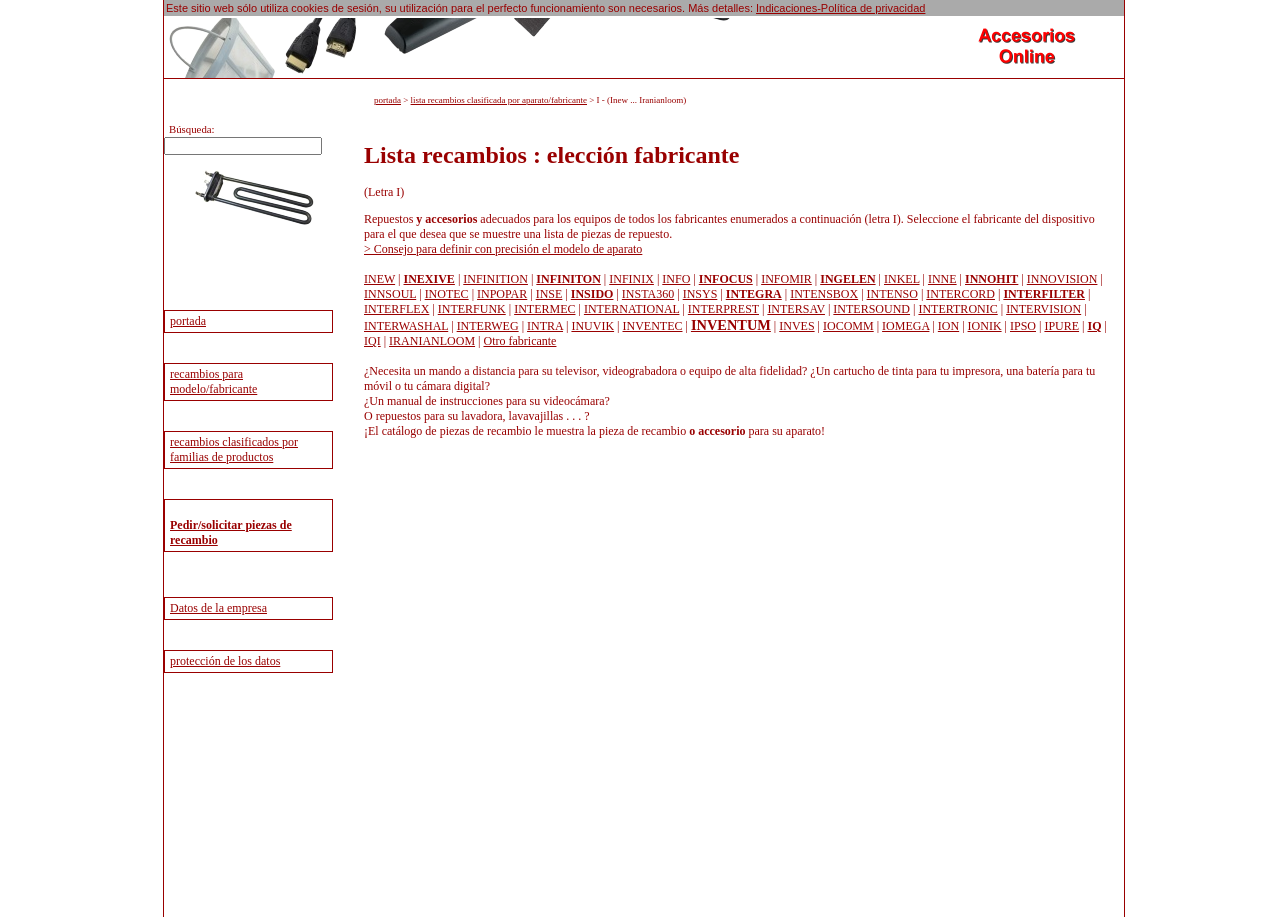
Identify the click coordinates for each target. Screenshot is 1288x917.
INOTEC (447, 294)
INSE (549, 294)
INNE (942, 279)
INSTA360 (648, 294)
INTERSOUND (871, 309)
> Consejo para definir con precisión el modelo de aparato (503, 249)
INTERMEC (544, 309)
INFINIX (631, 279)
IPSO (1023, 326)
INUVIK (592, 326)
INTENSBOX (824, 294)
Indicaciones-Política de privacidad (840, 8)
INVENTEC (653, 326)
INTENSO (892, 294)
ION (948, 326)
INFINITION (495, 279)
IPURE (1061, 326)
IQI (372, 341)
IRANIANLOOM (432, 341)
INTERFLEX (396, 309)
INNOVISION (1062, 279)
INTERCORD (960, 294)
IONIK (985, 326)
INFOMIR (786, 279)
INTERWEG (488, 326)
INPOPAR (502, 294)
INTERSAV (796, 309)
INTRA (545, 326)
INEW (379, 279)
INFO (676, 279)
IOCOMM (848, 326)
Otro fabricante (519, 341)
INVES (796, 326)
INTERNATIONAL (632, 309)
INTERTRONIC (957, 309)
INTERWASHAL (406, 326)
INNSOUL (390, 294)
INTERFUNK (472, 309)
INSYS (700, 294)
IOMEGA (905, 326)
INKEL (902, 279)
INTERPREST (723, 309)
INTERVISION (1043, 309)
